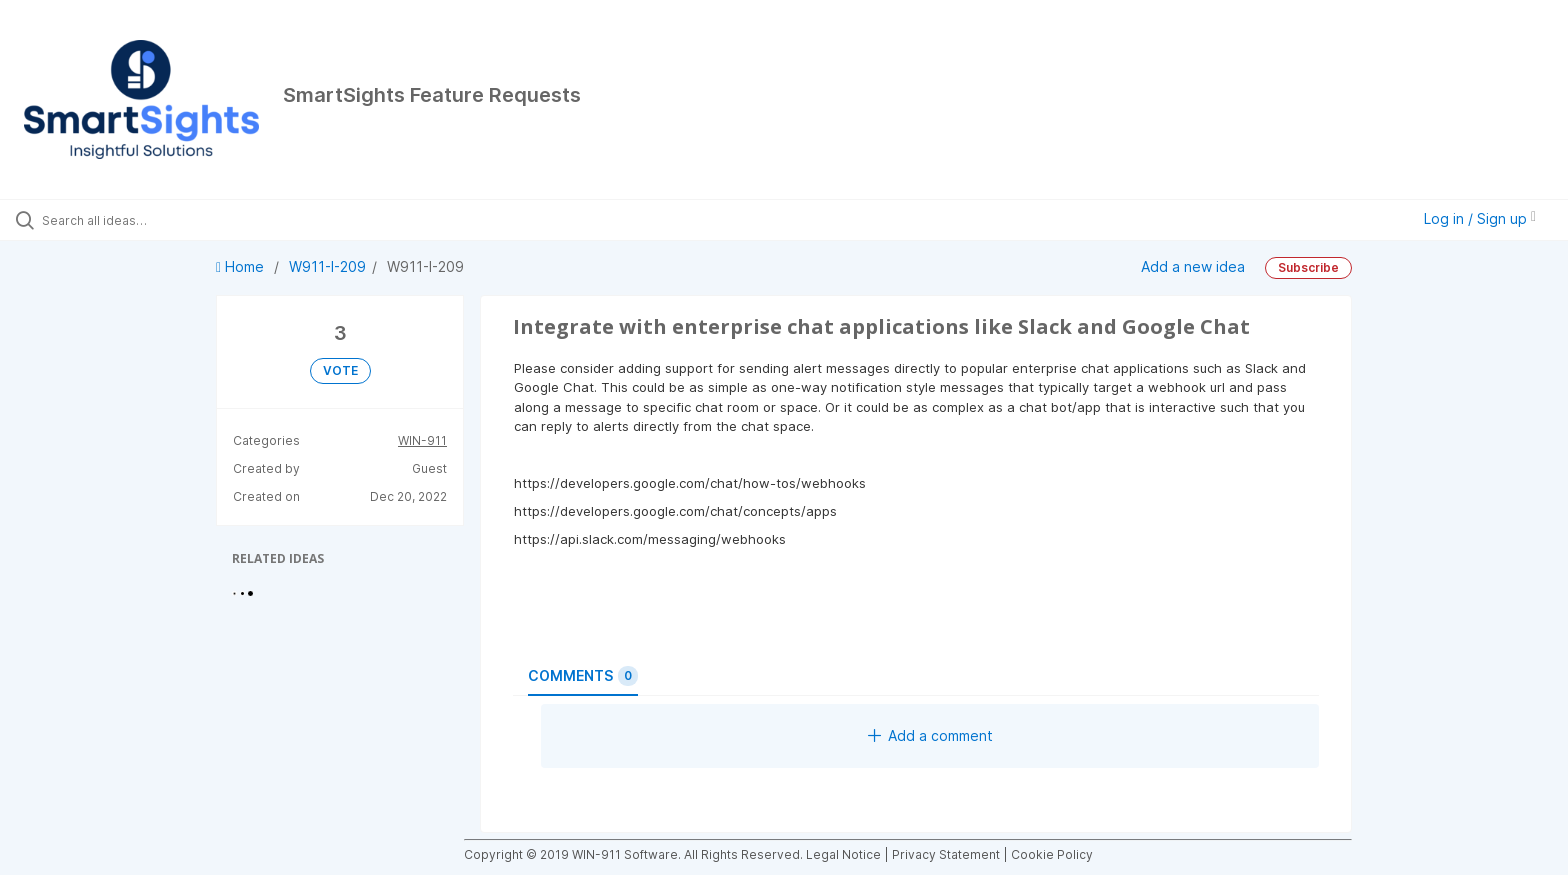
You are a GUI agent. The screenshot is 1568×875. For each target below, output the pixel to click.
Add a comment (930, 735)
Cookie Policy (1052, 854)
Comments (583, 676)
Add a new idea (1193, 266)
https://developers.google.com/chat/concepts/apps (675, 511)
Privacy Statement (946, 854)
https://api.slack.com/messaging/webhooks (650, 539)
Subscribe (1308, 267)
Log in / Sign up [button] (1480, 218)
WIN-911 (422, 440)
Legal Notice (843, 854)
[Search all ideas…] (182, 220)
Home (242, 266)
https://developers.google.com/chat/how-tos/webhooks (690, 483)
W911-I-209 (327, 266)
